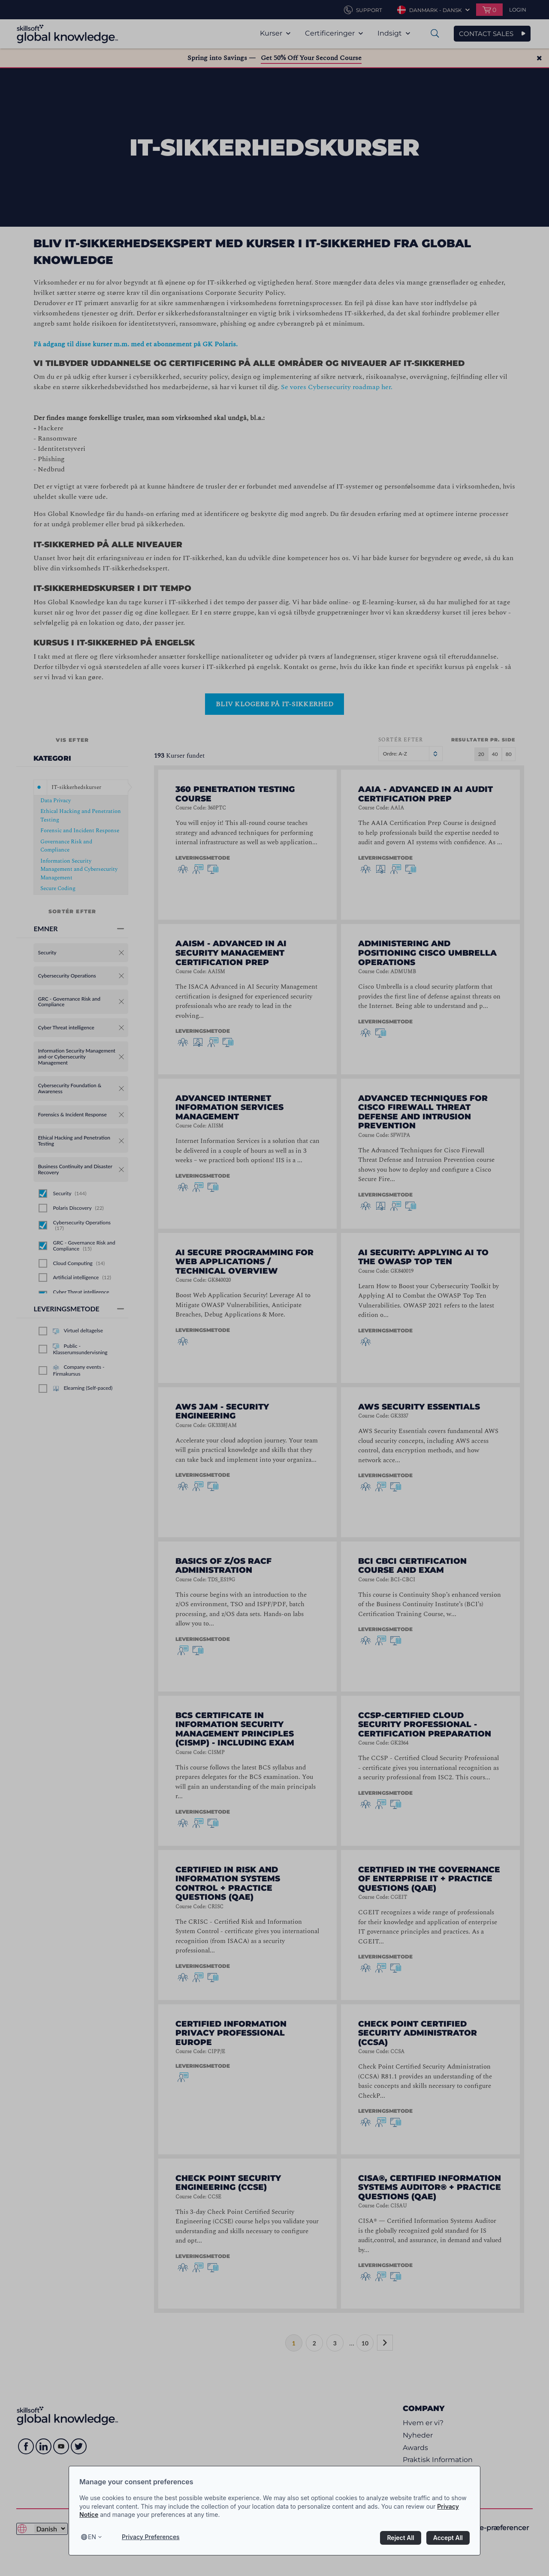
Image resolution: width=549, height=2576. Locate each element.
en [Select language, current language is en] (92, 2536)
